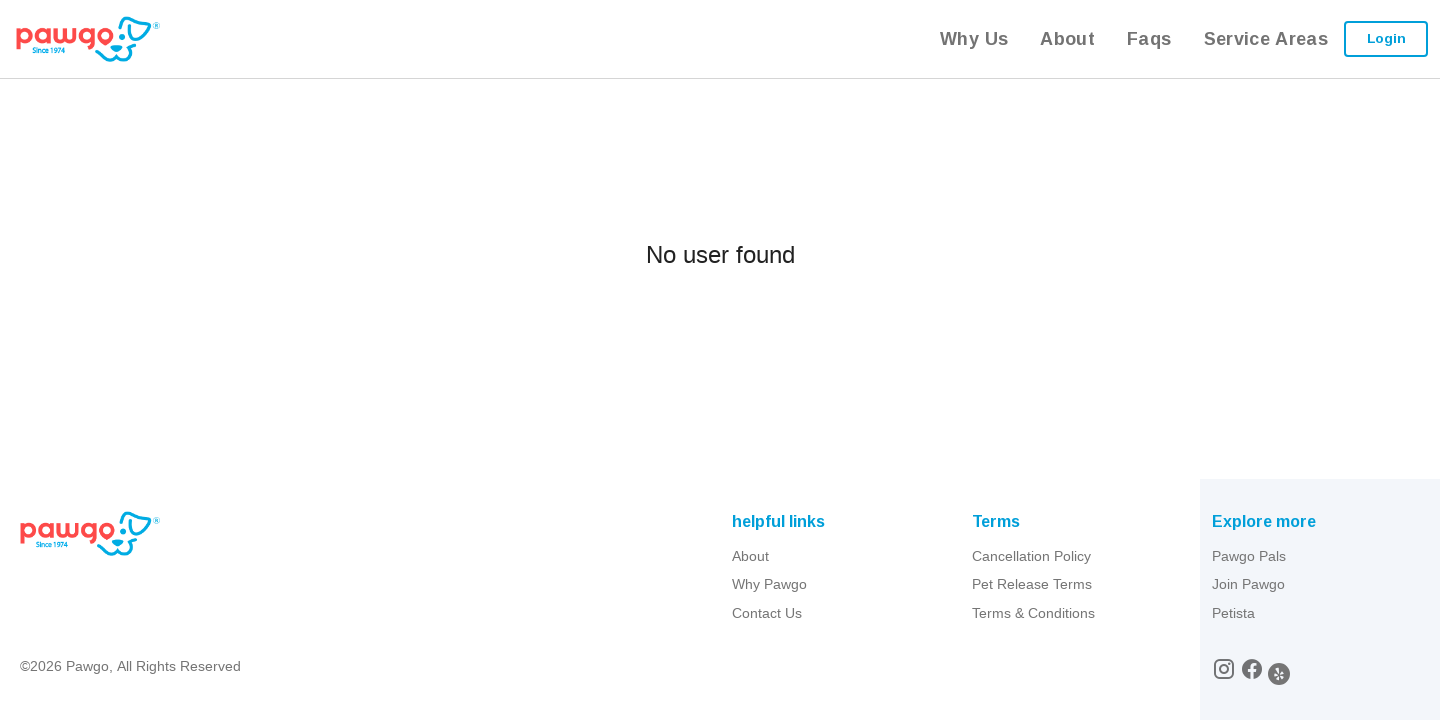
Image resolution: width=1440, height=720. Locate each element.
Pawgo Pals (1249, 556)
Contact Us (767, 613)
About (750, 556)
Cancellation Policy (1031, 556)
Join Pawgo (1248, 584)
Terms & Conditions (1033, 613)
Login (1386, 38)
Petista (1233, 613)
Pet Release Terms (1032, 584)
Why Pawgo (769, 584)
